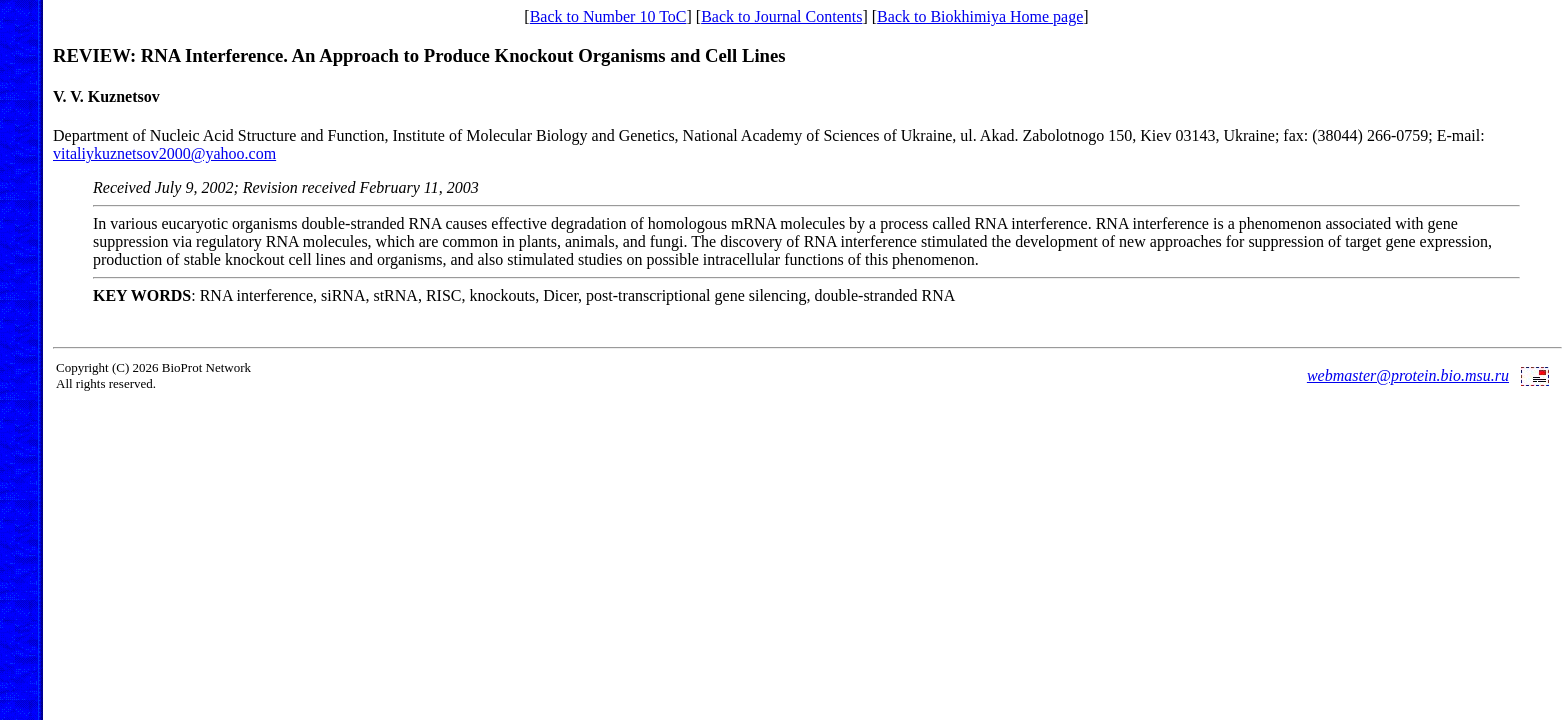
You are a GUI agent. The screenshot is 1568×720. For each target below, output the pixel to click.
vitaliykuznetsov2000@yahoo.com (164, 153)
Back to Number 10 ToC (608, 16)
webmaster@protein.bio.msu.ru (1408, 375)
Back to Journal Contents (781, 16)
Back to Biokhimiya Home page (980, 16)
